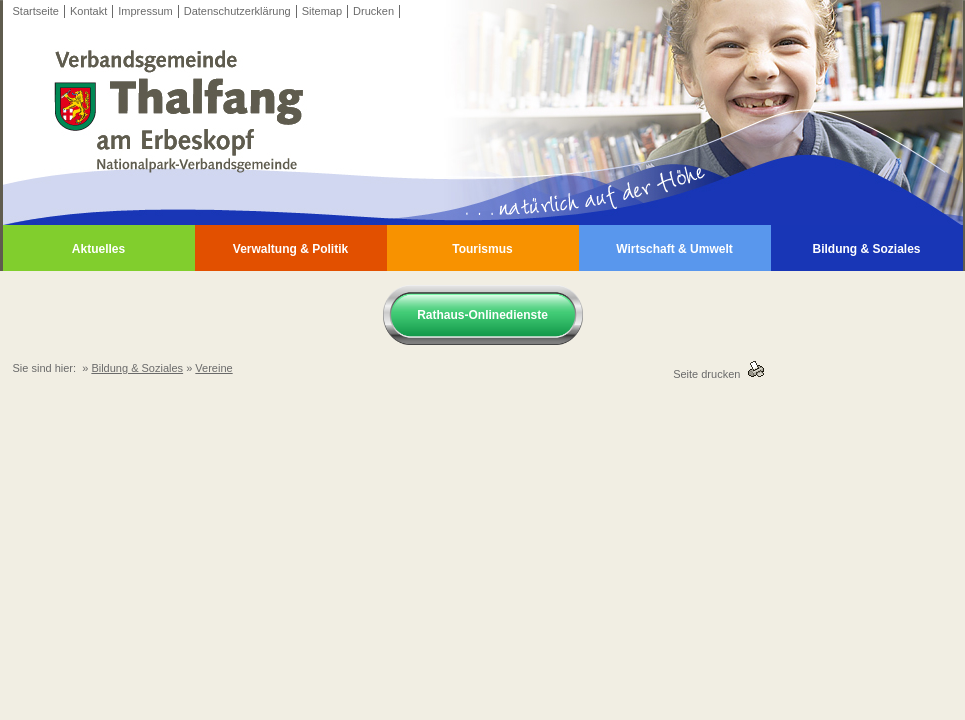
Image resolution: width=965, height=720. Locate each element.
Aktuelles (98, 249)
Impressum (145, 11)
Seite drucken (709, 374)
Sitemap (322, 11)
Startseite (36, 11)
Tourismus (482, 249)
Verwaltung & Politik (290, 249)
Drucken (373, 11)
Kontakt (88, 11)
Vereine (213, 368)
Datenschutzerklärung (237, 11)
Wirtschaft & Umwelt (674, 249)
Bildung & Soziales (866, 249)
